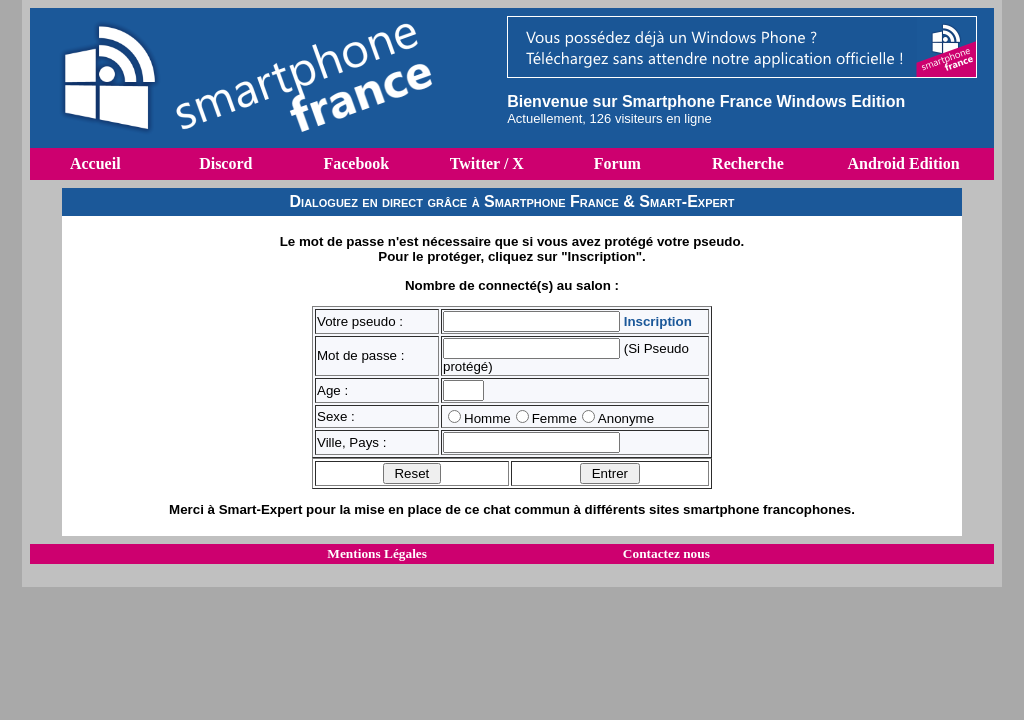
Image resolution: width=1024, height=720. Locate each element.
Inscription (658, 321)
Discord (225, 163)
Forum (617, 163)
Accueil (95, 163)
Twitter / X (487, 163)
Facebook (356, 163)
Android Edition (903, 163)
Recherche (748, 163)
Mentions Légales (377, 553)
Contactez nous (666, 553)
